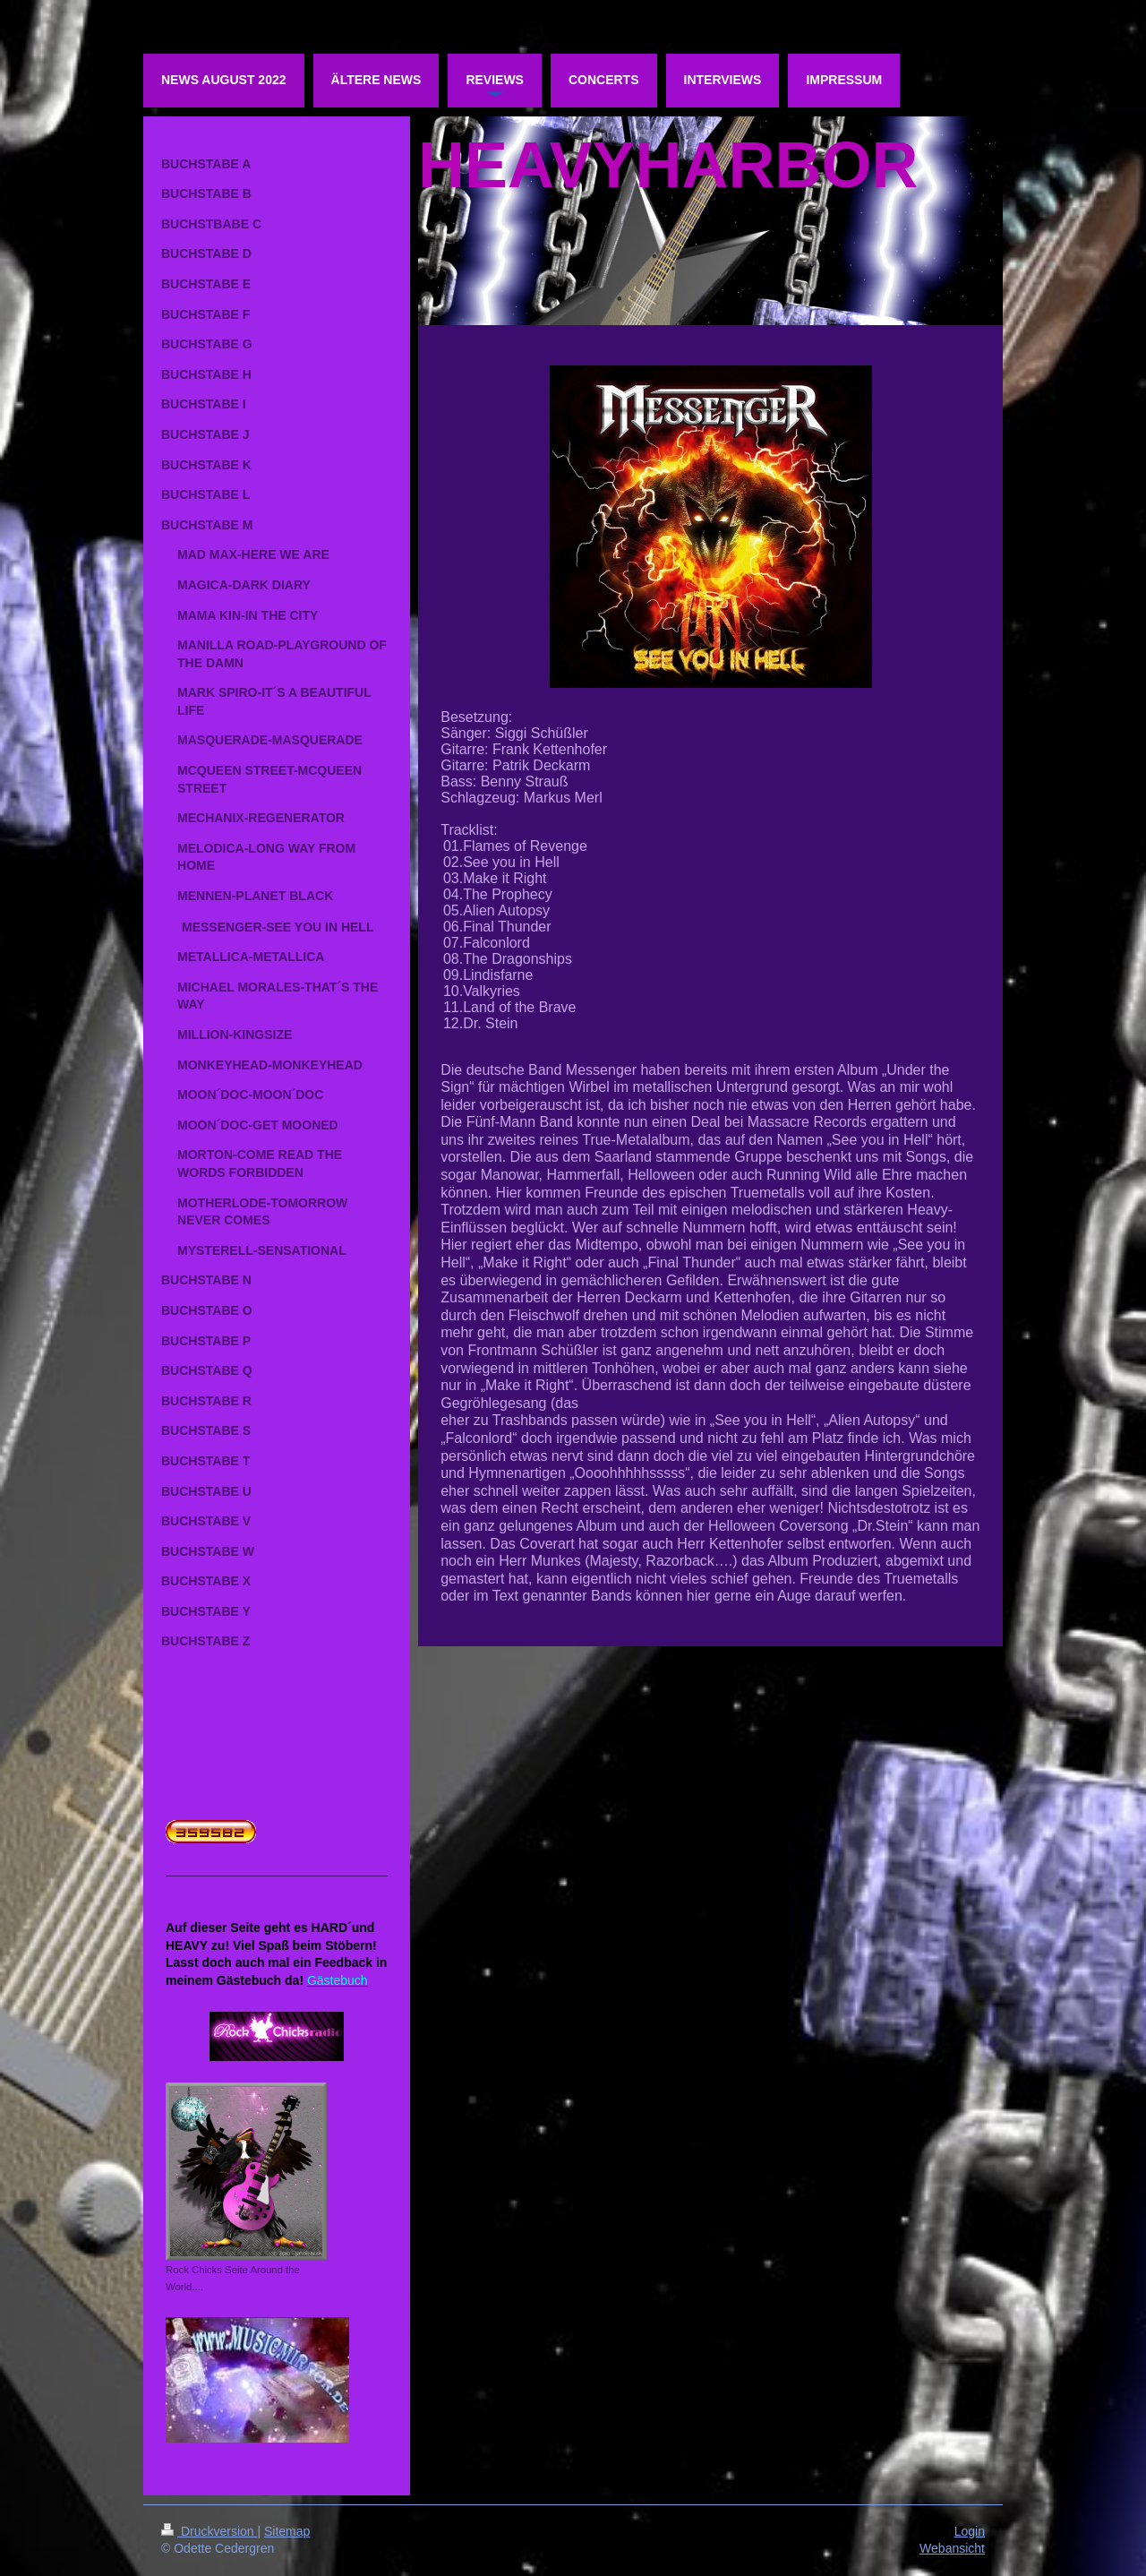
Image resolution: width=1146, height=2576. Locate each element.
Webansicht (952, 2548)
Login (969, 2531)
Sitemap (287, 2531)
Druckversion (209, 2531)
